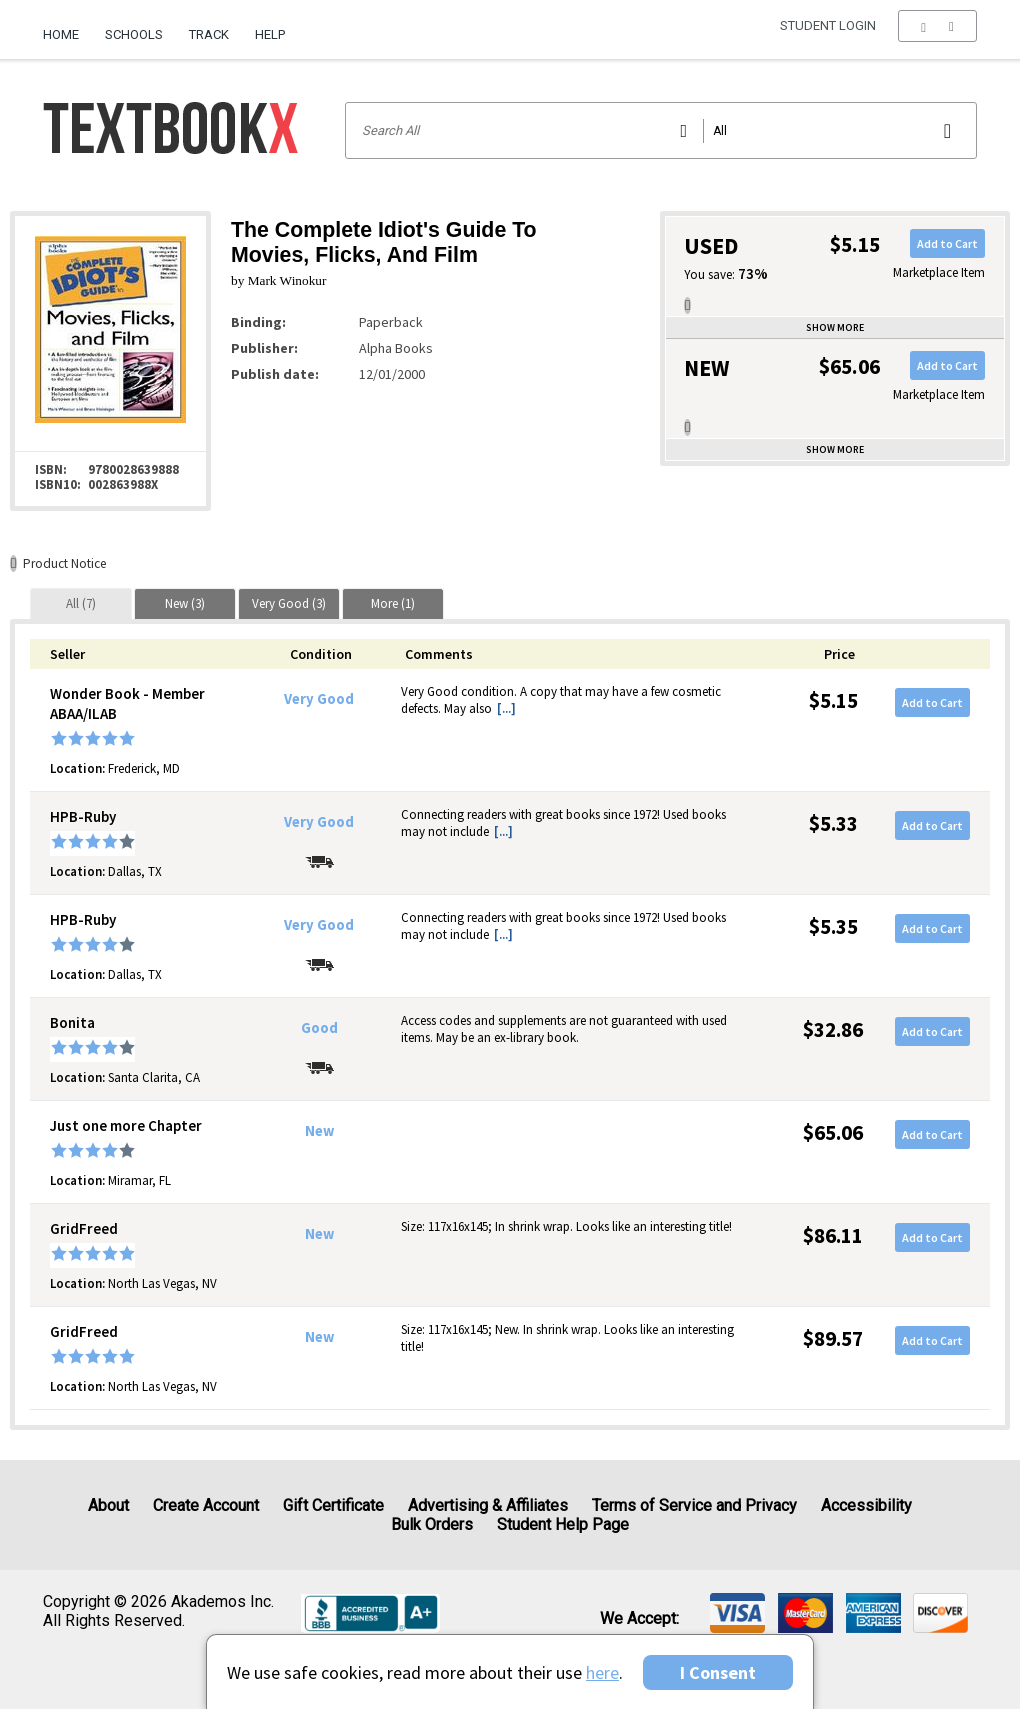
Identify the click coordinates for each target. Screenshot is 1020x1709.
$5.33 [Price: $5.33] (833, 823)
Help (270, 34)
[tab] (81, 603)
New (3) (185, 603)
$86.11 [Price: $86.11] (833, 1235)
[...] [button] (506, 708)
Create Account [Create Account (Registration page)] (206, 1505)
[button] (937, 35)
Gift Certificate (333, 1505)
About (108, 1505)
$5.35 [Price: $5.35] (833, 926)
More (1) (393, 603)
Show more (835, 327)
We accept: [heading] (639, 1619)
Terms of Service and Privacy (694, 1505)
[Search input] (661, 130)
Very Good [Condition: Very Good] (319, 699)
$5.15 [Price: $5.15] (833, 700)
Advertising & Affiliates (488, 1505)
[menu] (937, 35)
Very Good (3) (289, 603)
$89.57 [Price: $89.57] (833, 1338)
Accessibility (866, 1505)
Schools (134, 34)
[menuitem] (67, 27)
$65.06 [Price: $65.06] (833, 1132)
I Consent (718, 1672)
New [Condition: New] (319, 1131)
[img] (737, 1613)
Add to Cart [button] (947, 243)
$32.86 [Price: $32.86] (833, 1029)
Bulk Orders (432, 1524)
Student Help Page (563, 1524)
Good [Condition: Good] (319, 1028)
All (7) (81, 603)
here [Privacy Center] (602, 1672)
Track (209, 34)
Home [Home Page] (61, 34)
